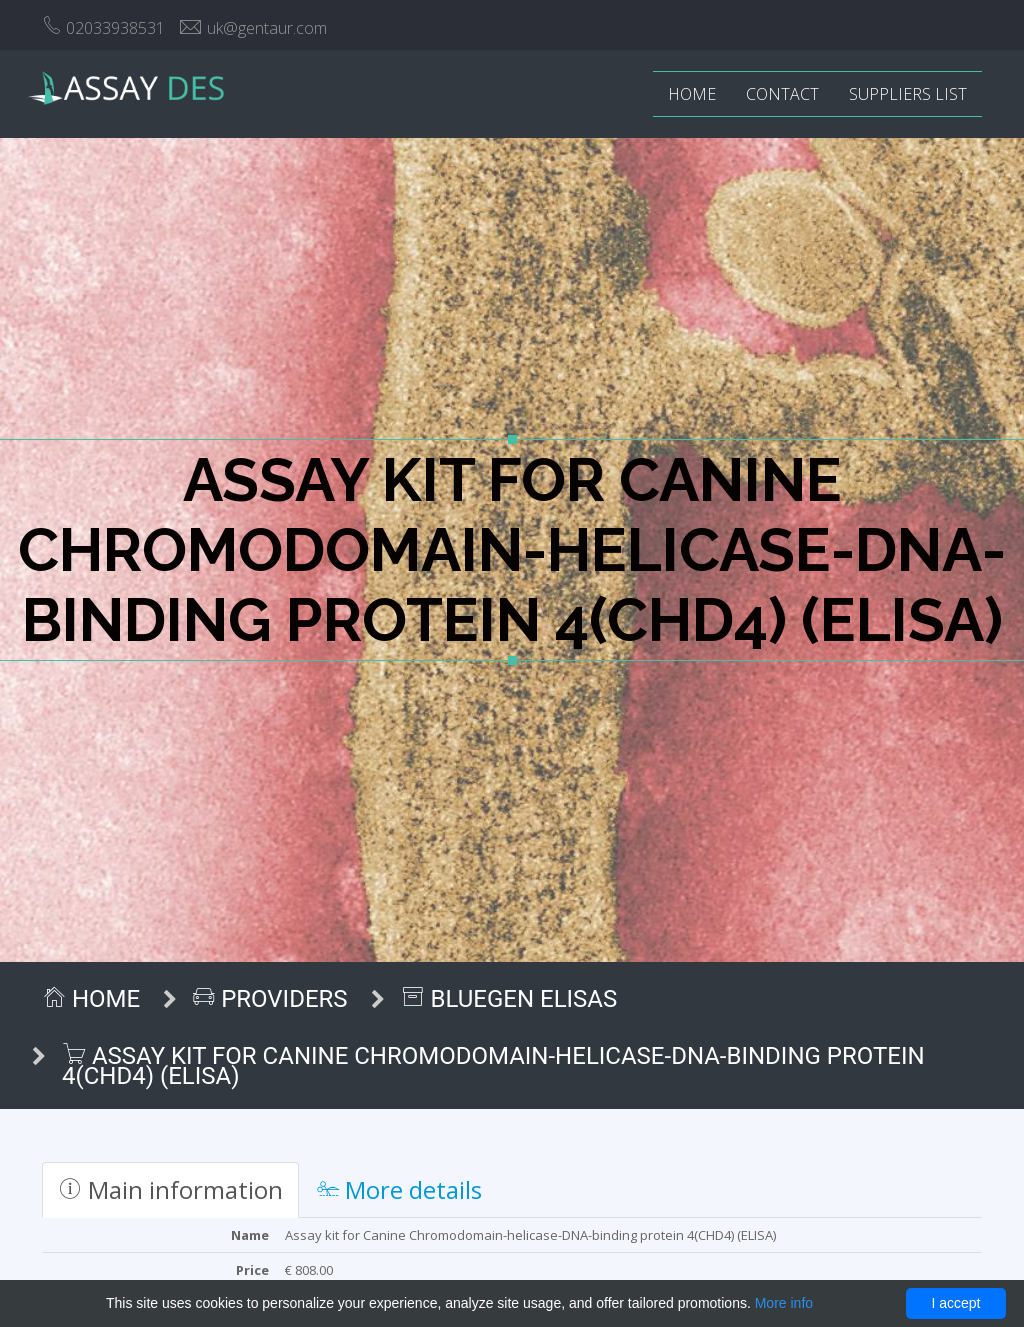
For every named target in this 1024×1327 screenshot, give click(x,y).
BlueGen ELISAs (509, 999)
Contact (782, 94)
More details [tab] (399, 1189)
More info (784, 1303)
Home (692, 94)
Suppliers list (908, 94)
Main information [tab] (170, 1189)
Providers (270, 999)
